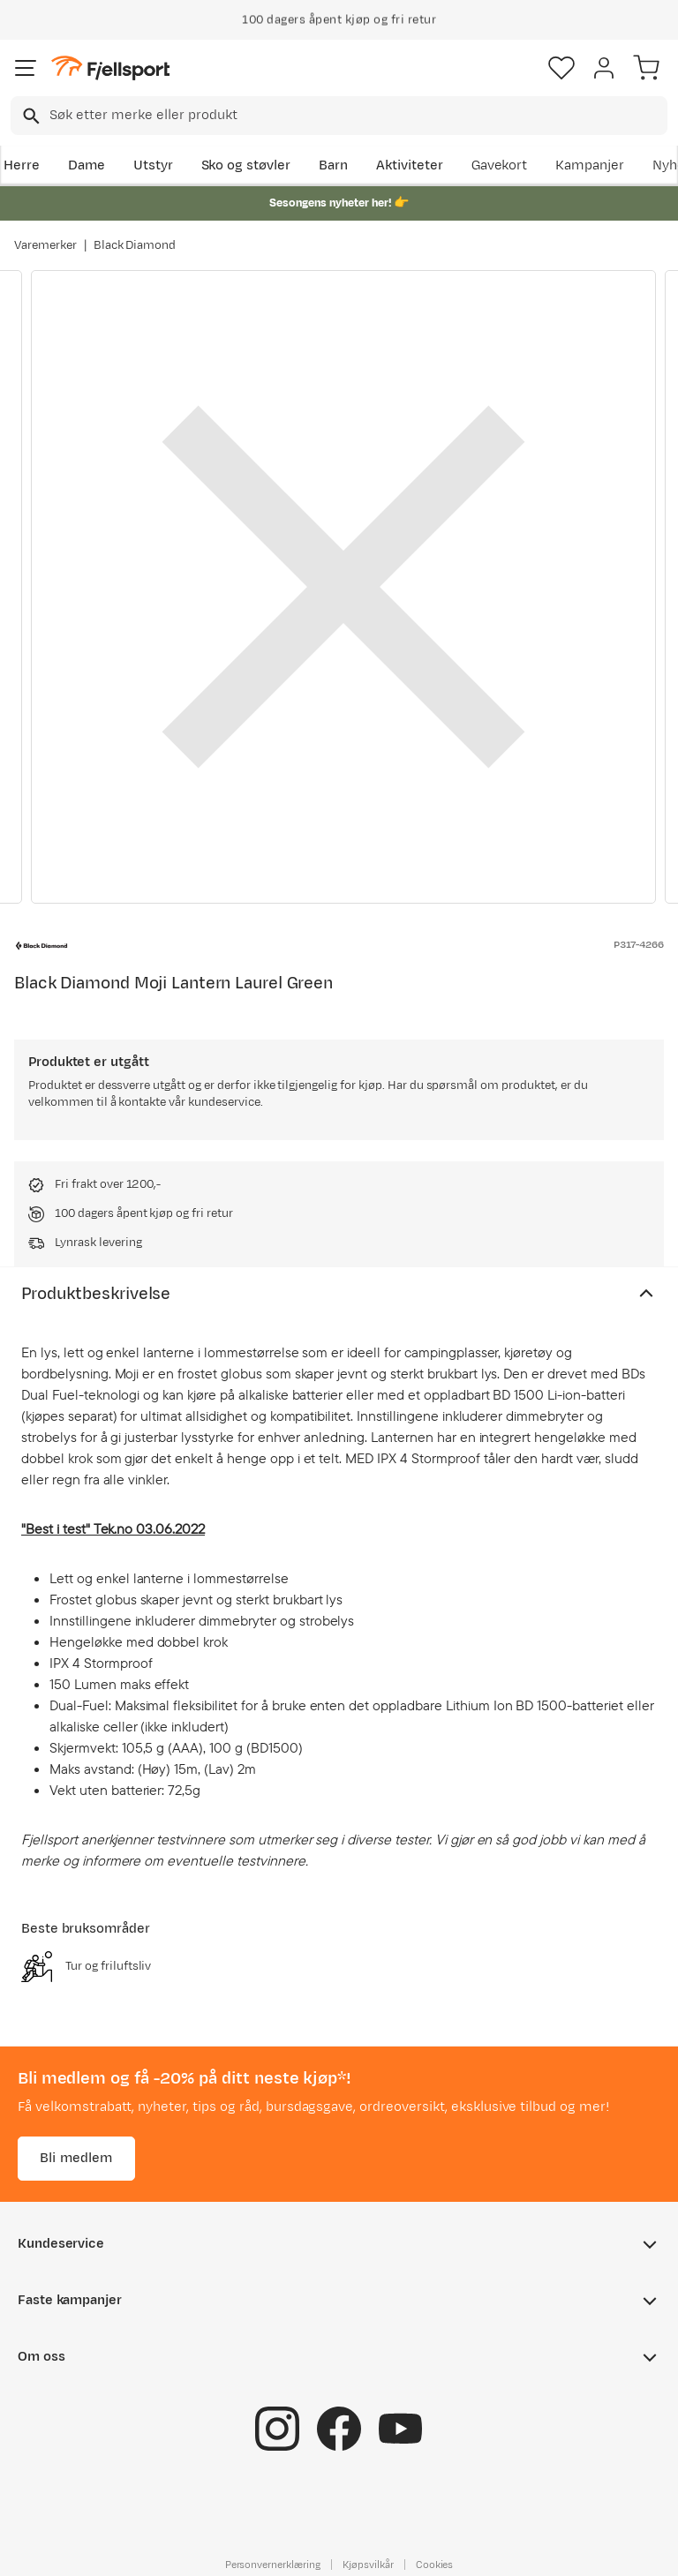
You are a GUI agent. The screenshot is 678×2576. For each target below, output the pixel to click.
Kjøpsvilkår (368, 2564)
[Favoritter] (561, 68)
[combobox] (339, 115)
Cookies (435, 2564)
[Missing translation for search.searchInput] (29, 116)
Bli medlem (76, 2158)
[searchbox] (357, 115)
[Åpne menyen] (25, 68)
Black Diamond (135, 245)
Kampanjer (589, 165)
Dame (86, 165)
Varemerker (45, 245)
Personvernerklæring (272, 2564)
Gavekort (499, 165)
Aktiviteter (409, 165)
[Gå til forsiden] (110, 68)
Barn (333, 165)
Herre (22, 165)
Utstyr (153, 165)
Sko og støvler (246, 165)
